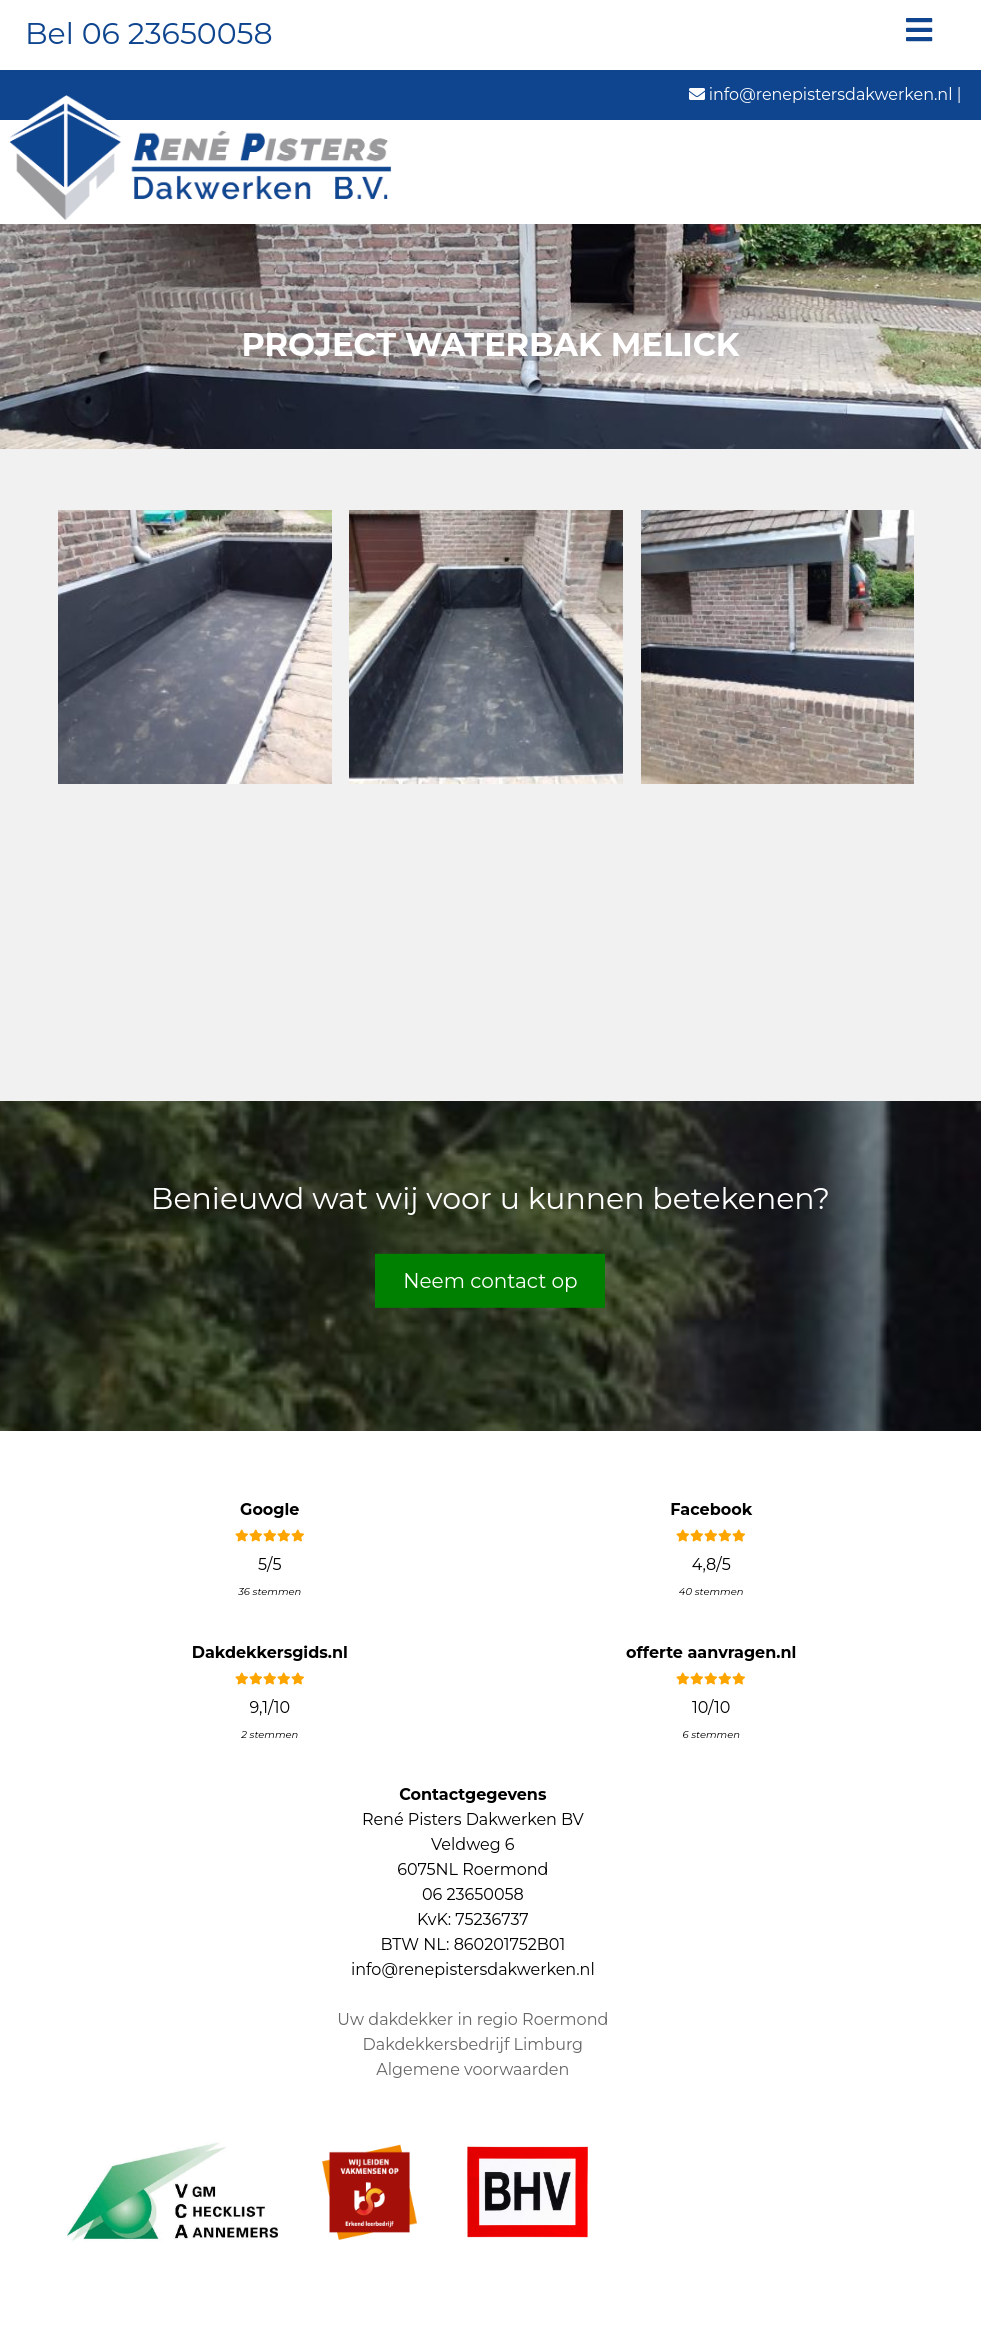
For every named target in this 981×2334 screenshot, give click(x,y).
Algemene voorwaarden (472, 2069)
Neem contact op (490, 1280)
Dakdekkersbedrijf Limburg (473, 2044)
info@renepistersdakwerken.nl (821, 94)
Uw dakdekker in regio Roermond (472, 2019)
